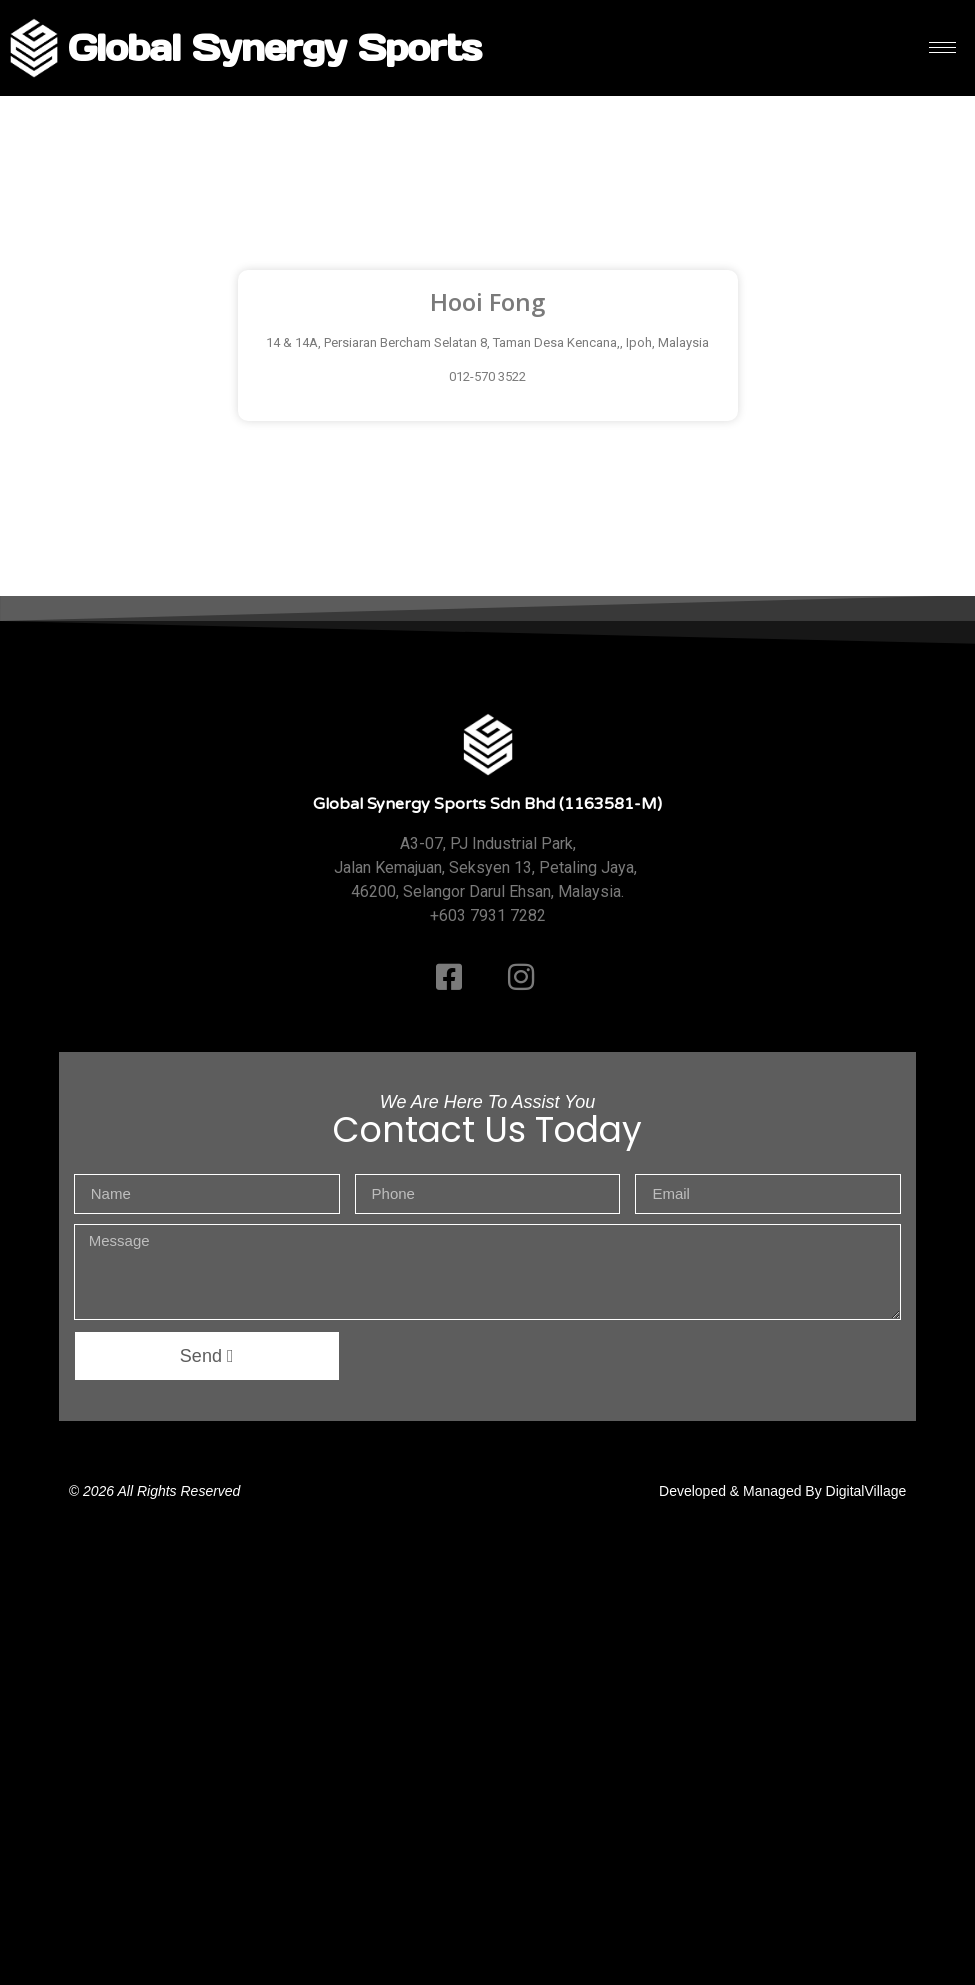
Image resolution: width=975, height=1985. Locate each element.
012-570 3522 (487, 376)
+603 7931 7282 (488, 915)
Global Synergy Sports (274, 48)
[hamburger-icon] (942, 47)
